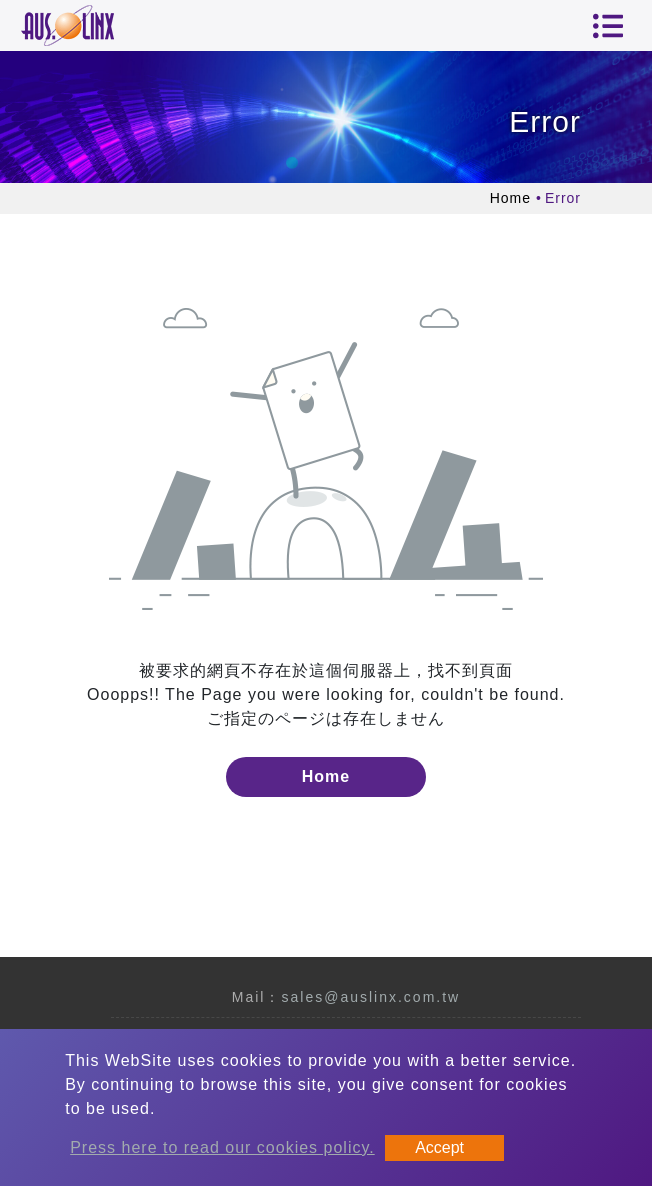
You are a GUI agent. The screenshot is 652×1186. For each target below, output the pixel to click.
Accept (439, 1147)
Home (510, 198)
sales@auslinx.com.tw (370, 997)
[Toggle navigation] (608, 26)
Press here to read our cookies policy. (222, 1147)
